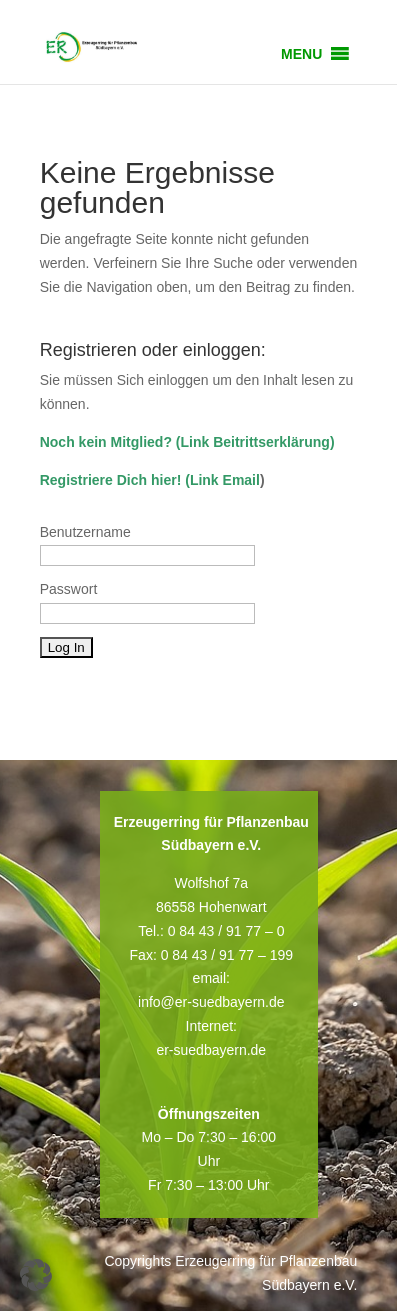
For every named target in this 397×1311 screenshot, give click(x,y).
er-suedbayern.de (211, 1050)
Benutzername (85, 532)
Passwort (69, 589)
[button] (301, 54)
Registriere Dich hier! (111, 480)
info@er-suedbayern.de (211, 1002)
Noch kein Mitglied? (106, 442)
